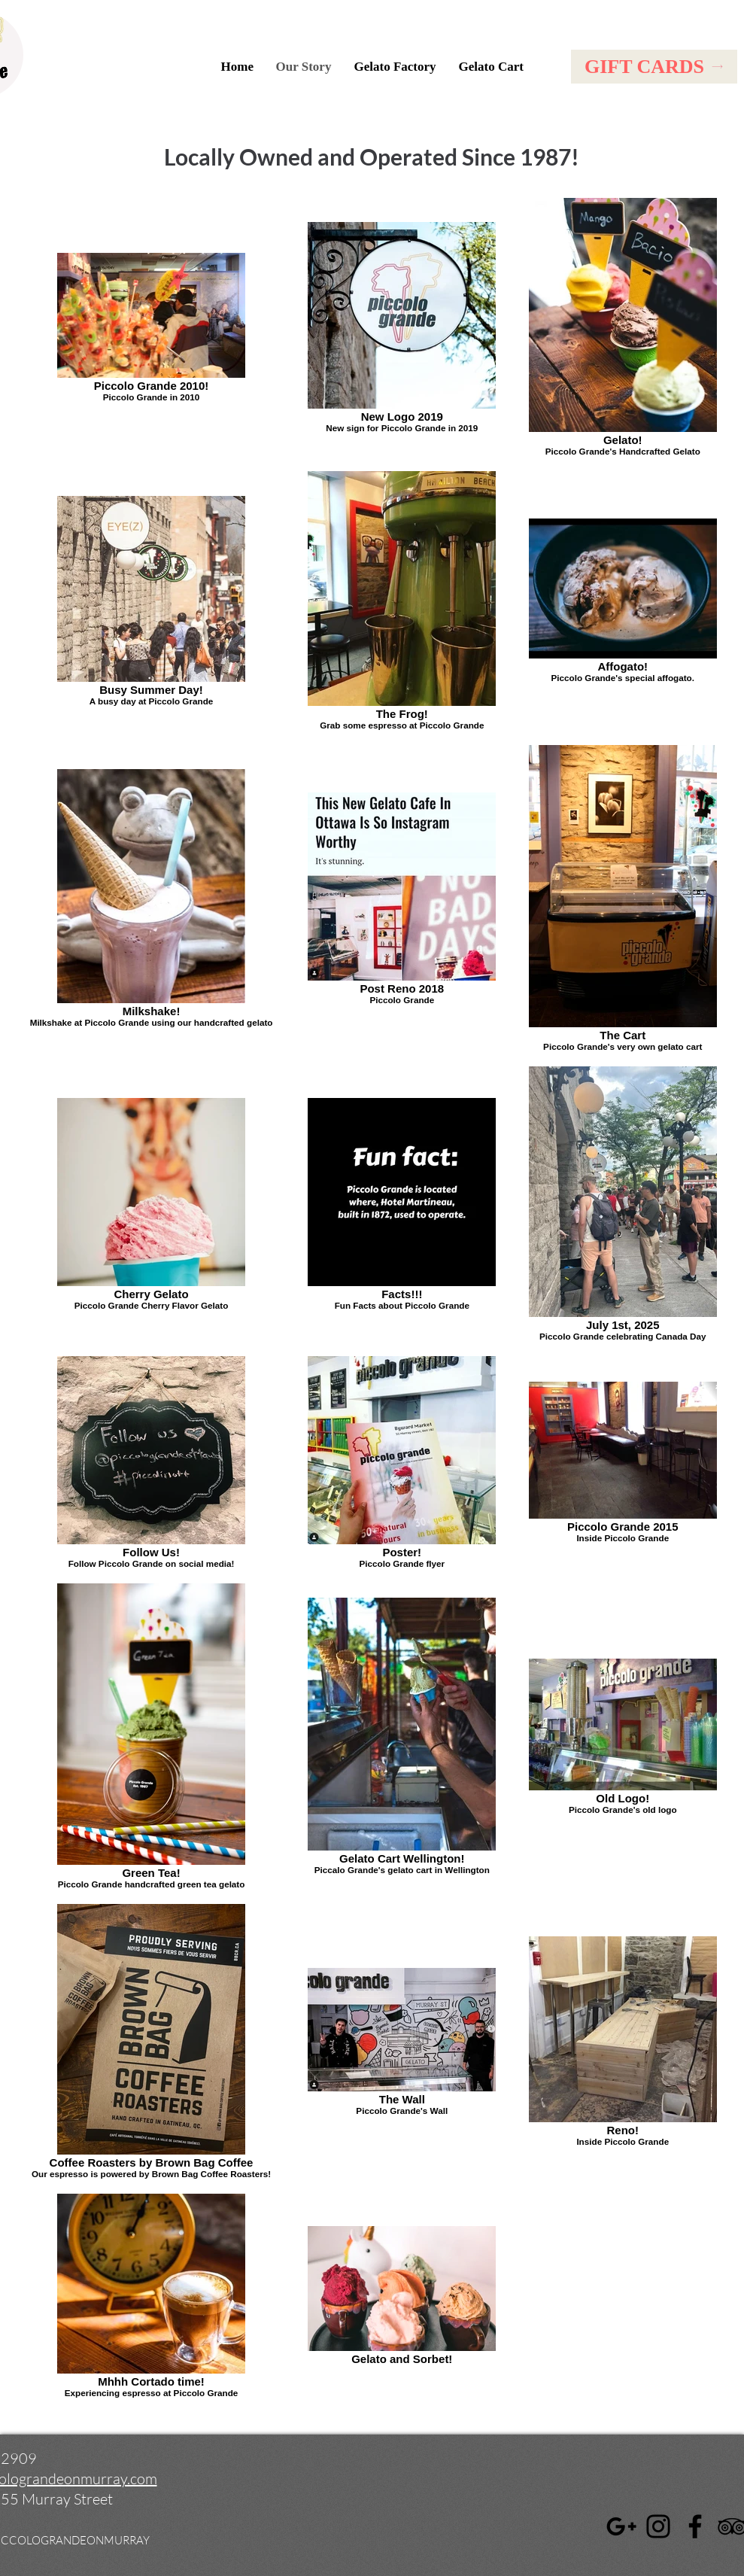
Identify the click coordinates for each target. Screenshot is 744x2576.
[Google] (621, 2526)
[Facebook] (695, 2526)
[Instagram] (658, 2526)
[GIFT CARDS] (654, 67)
